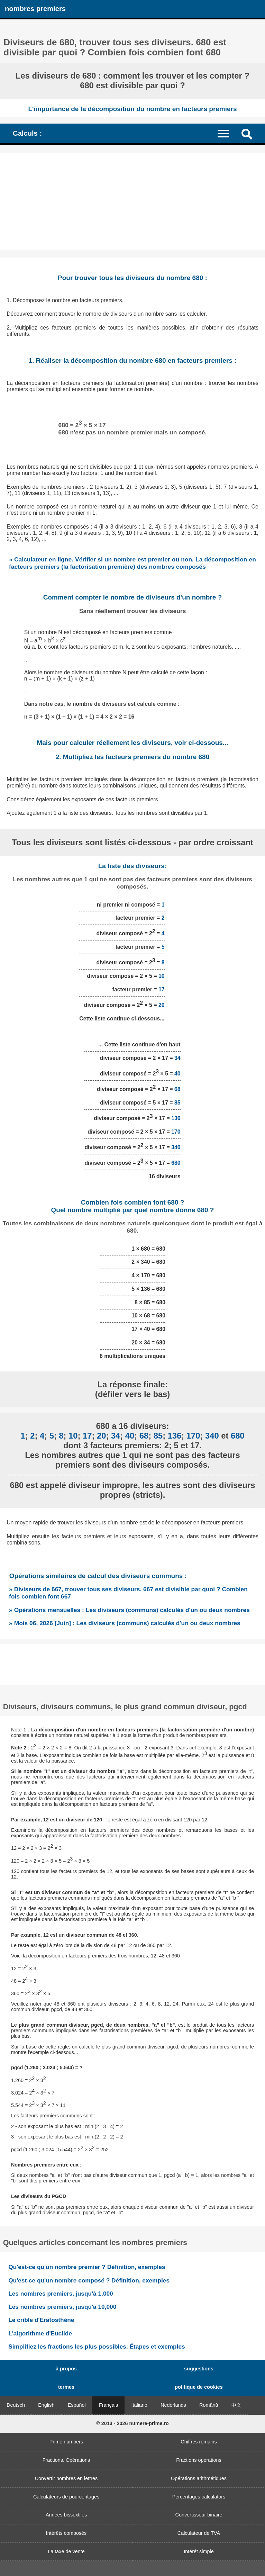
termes (66, 2387)
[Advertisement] (132, 201)
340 (175, 1147)
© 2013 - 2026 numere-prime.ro (132, 2423)
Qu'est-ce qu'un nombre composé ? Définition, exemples (89, 2280)
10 (161, 976)
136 (175, 1118)
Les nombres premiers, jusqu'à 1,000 (60, 2293)
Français (108, 2405)
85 (177, 1103)
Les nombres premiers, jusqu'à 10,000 (62, 2306)
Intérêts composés (66, 2533)
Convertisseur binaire (198, 2515)
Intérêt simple (198, 2551)
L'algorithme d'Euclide (40, 2333)
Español (77, 2405)
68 (177, 1089)
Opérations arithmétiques (199, 2478)
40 (177, 1074)
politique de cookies (198, 2387)
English (46, 2405)
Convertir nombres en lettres (66, 2478)
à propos (66, 2368)
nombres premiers (35, 8)
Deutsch (16, 2405)
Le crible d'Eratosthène (41, 2319)
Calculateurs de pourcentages (66, 2497)
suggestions (198, 2368)
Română (208, 2405)
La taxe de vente (66, 2551)
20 (161, 1005)
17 (161, 989)
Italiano (139, 2405)
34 (177, 1058)
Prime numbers (66, 2441)
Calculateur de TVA (198, 2533)
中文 (236, 2405)
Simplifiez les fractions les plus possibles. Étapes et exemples (96, 2346)
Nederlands (173, 2405)
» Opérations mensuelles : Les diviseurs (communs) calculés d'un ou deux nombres (129, 1609)
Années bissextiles (66, 2515)
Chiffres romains (199, 2441)
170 (175, 1132)
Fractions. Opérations (66, 2460)
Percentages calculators (199, 2497)
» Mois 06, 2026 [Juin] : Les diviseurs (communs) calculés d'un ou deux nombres (124, 1623)
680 (175, 1163)
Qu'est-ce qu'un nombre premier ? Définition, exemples (86, 2266)
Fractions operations (198, 2460)
